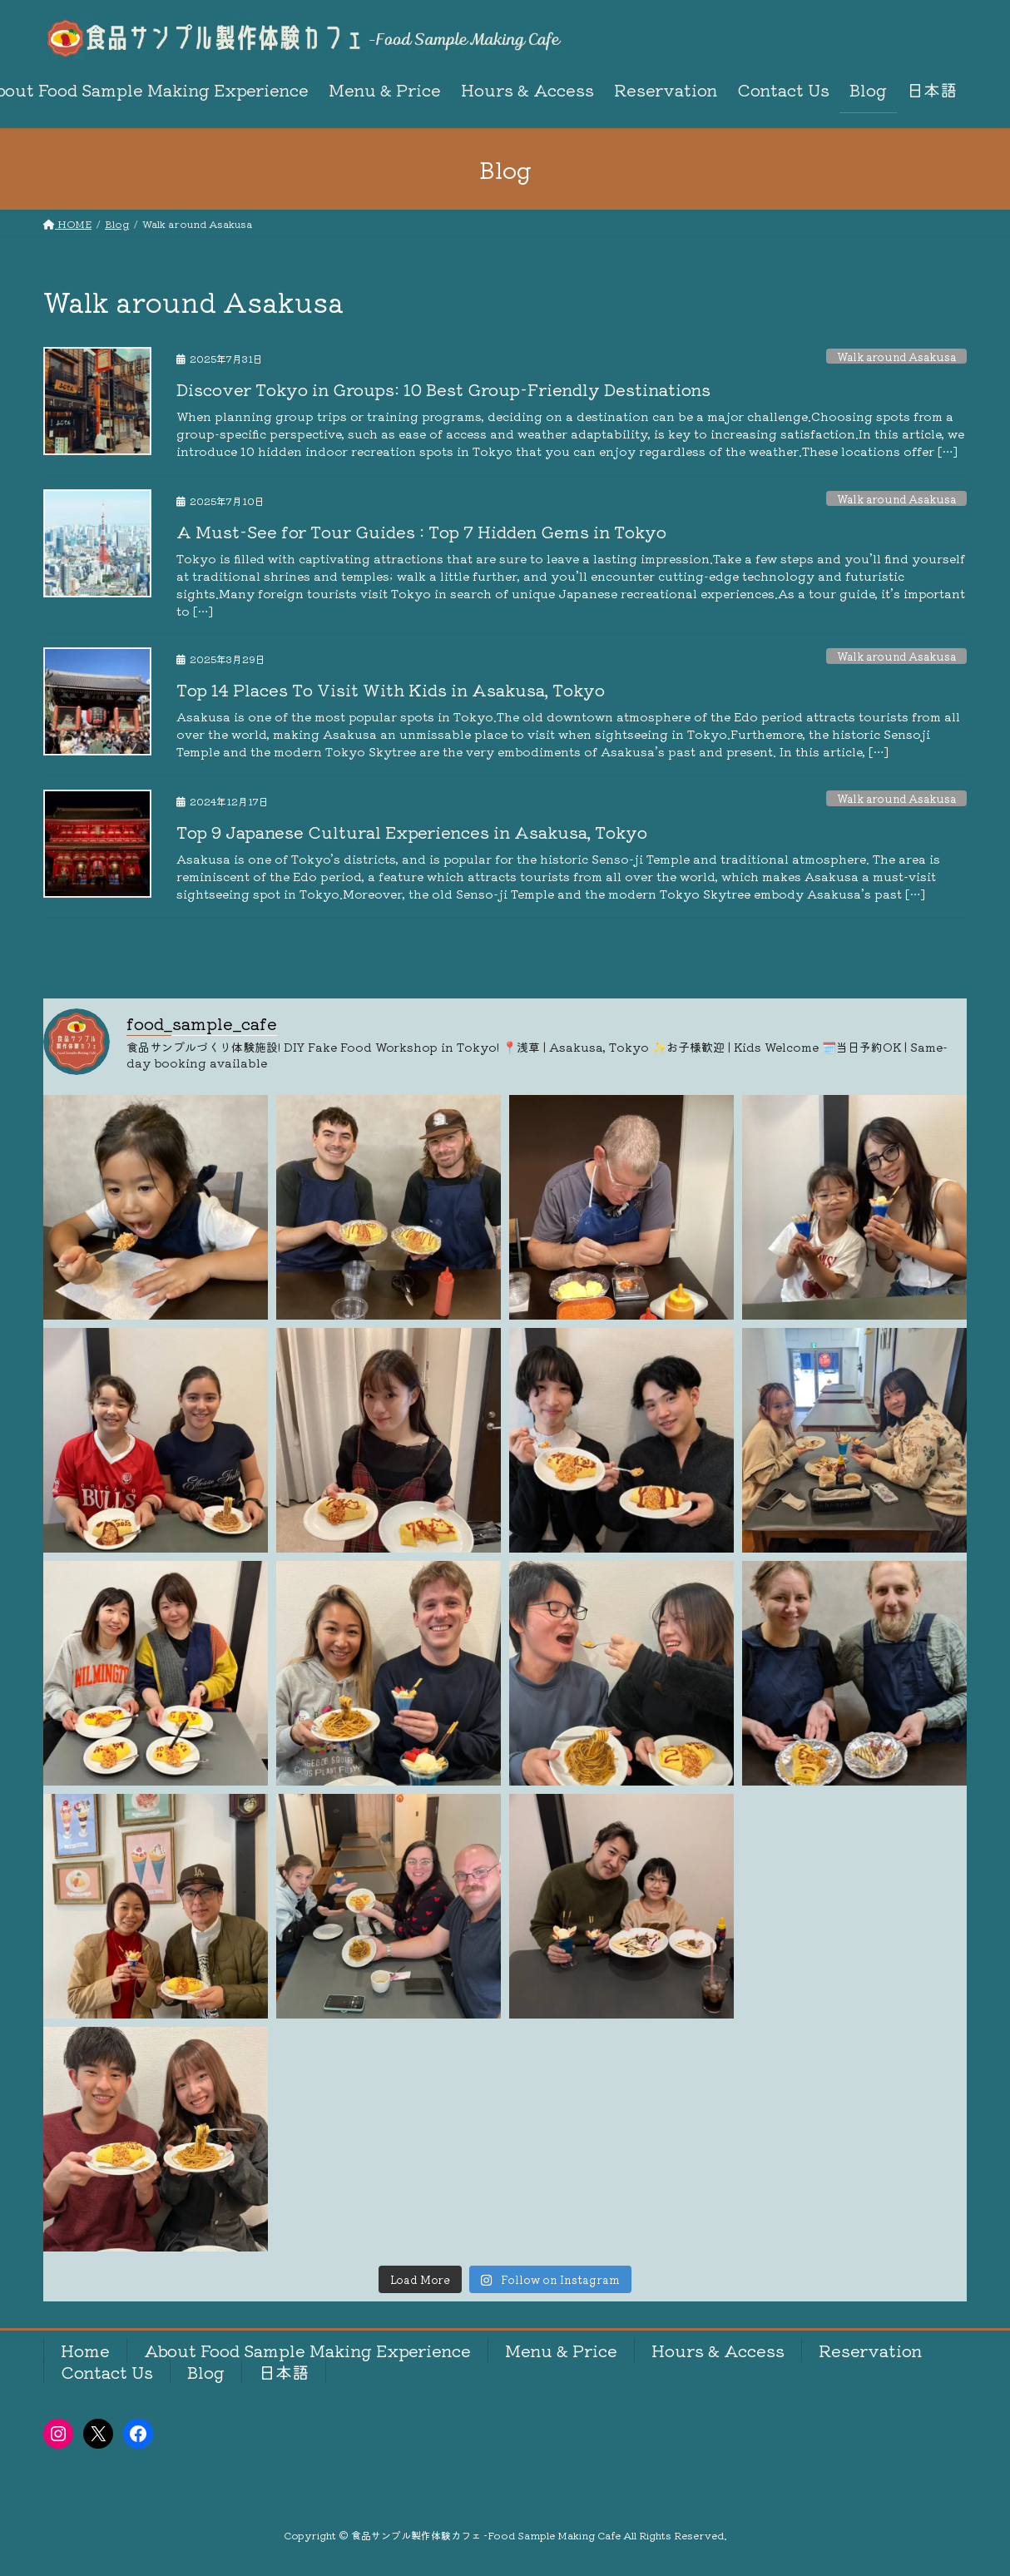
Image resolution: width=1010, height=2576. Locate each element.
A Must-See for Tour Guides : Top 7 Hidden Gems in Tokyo (421, 531)
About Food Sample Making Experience (307, 2350)
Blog (206, 2372)
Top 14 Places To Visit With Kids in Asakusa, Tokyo (390, 689)
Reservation (870, 2350)
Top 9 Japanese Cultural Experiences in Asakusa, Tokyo (411, 832)
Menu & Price (561, 2350)
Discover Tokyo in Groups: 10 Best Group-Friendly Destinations (443, 389)
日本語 (284, 2372)
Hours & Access (718, 2350)
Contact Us (107, 2372)
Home (85, 2350)
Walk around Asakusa (896, 356)
